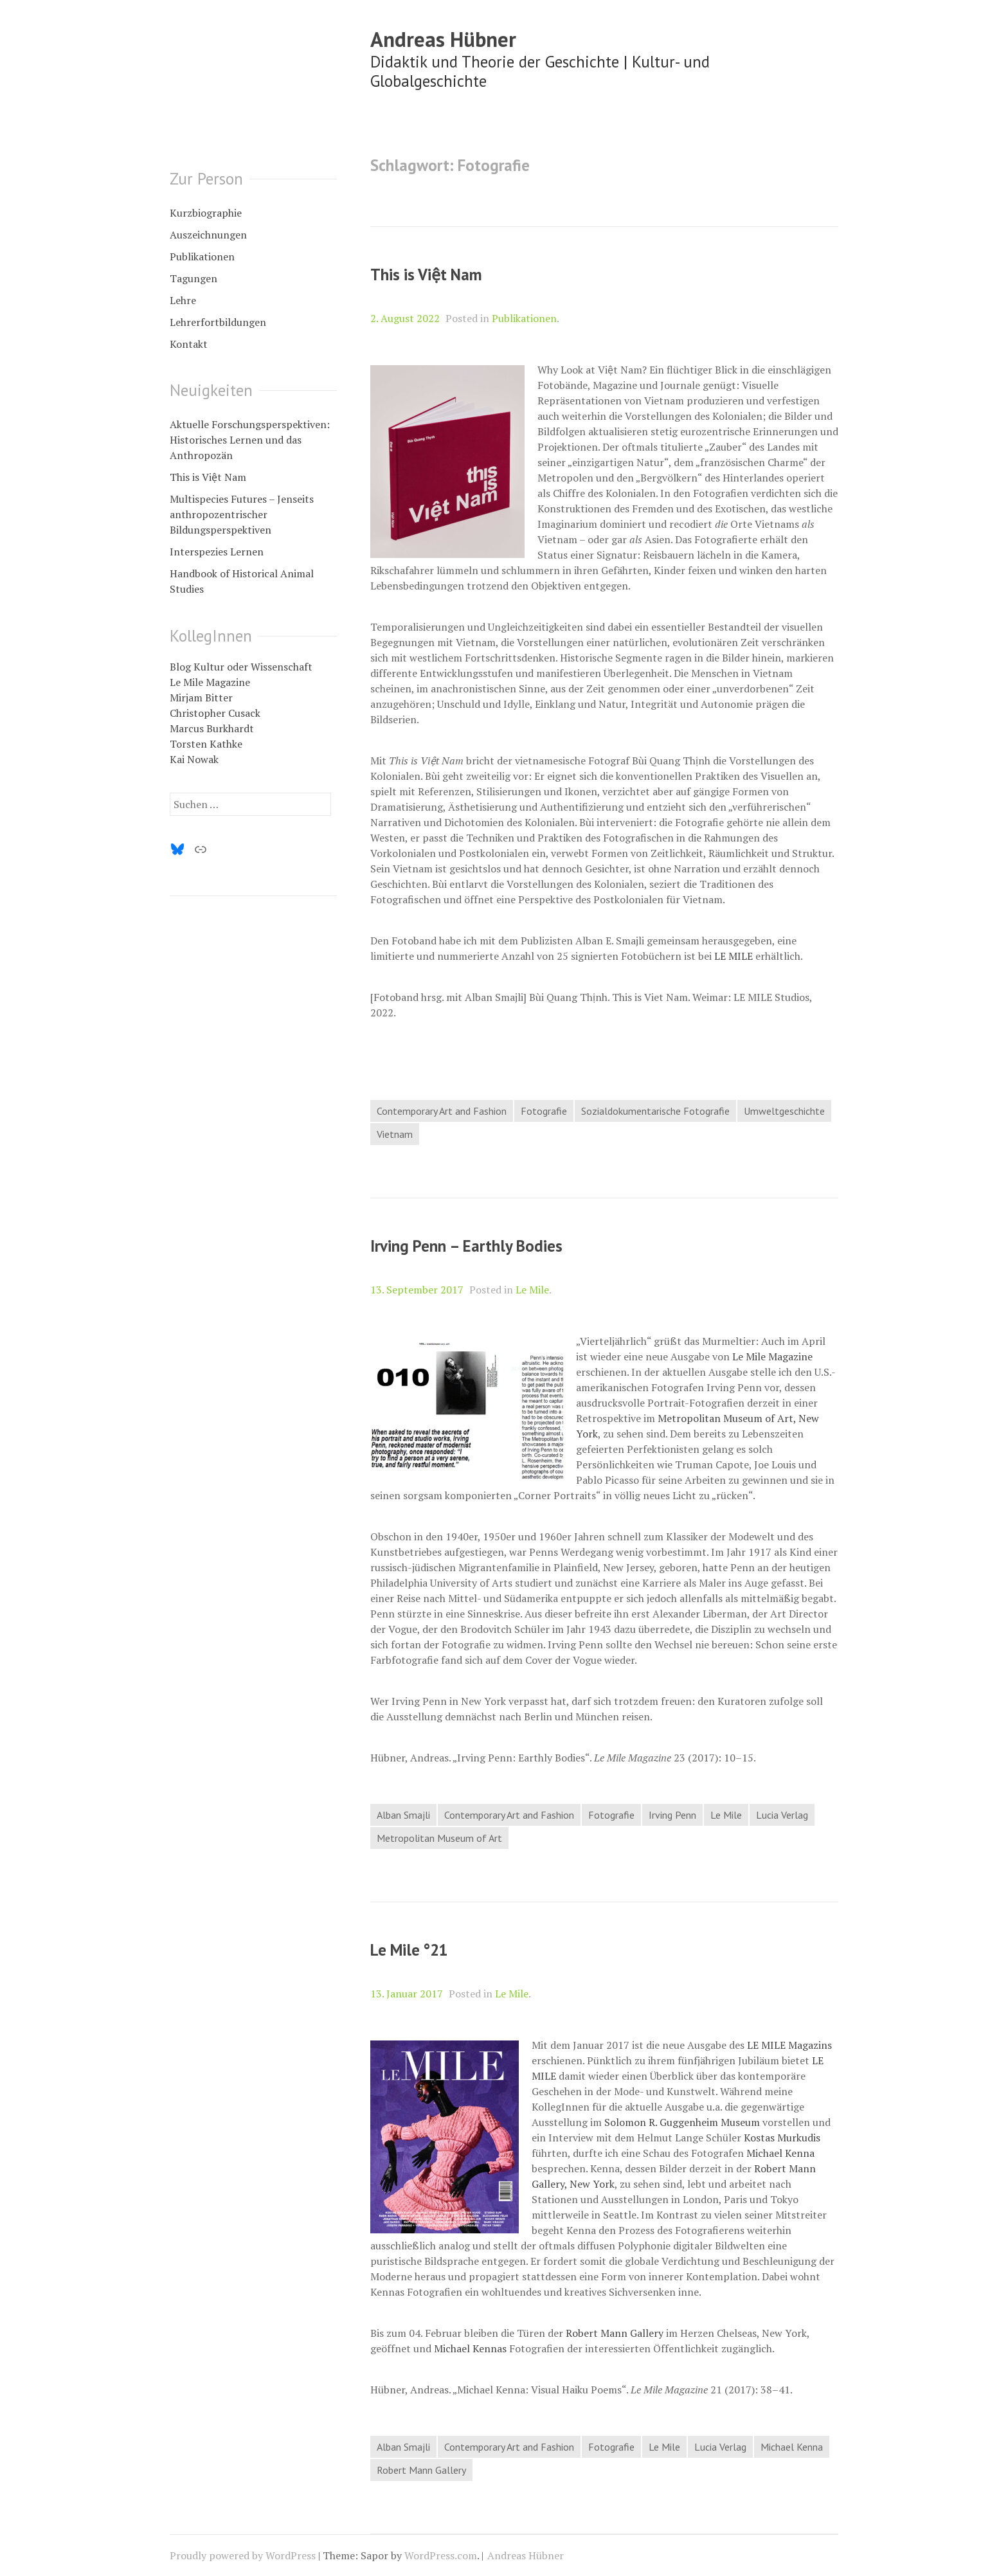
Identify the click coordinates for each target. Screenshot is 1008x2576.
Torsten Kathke (206, 744)
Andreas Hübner (443, 39)
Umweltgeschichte (784, 1110)
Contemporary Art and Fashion (442, 1110)
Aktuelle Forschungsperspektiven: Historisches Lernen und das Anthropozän (250, 439)
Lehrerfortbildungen (218, 322)
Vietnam (395, 1134)
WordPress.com (440, 2555)
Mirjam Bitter (201, 697)
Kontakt (189, 344)
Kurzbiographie (206, 213)
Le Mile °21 (409, 1950)
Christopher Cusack (215, 713)
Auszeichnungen (208, 235)
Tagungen (193, 278)
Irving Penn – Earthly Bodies (466, 1246)
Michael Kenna (780, 2153)
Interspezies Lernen (217, 552)
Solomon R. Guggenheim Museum (682, 2122)
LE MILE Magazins (789, 2045)
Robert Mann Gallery (614, 2333)
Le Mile (532, 1290)
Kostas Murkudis (782, 2137)
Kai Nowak (194, 759)
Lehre (183, 300)
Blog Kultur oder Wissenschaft (241, 667)
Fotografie (544, 1110)
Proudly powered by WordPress (243, 2555)
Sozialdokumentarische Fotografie (655, 1110)
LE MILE (733, 956)
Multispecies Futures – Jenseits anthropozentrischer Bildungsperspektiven (242, 514)
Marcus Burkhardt (212, 728)
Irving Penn (672, 1814)
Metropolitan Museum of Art (439, 1838)
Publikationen (524, 318)
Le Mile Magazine (772, 1356)
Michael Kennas (470, 2348)
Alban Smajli (403, 1814)
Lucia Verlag (782, 1814)
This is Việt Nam (426, 274)
